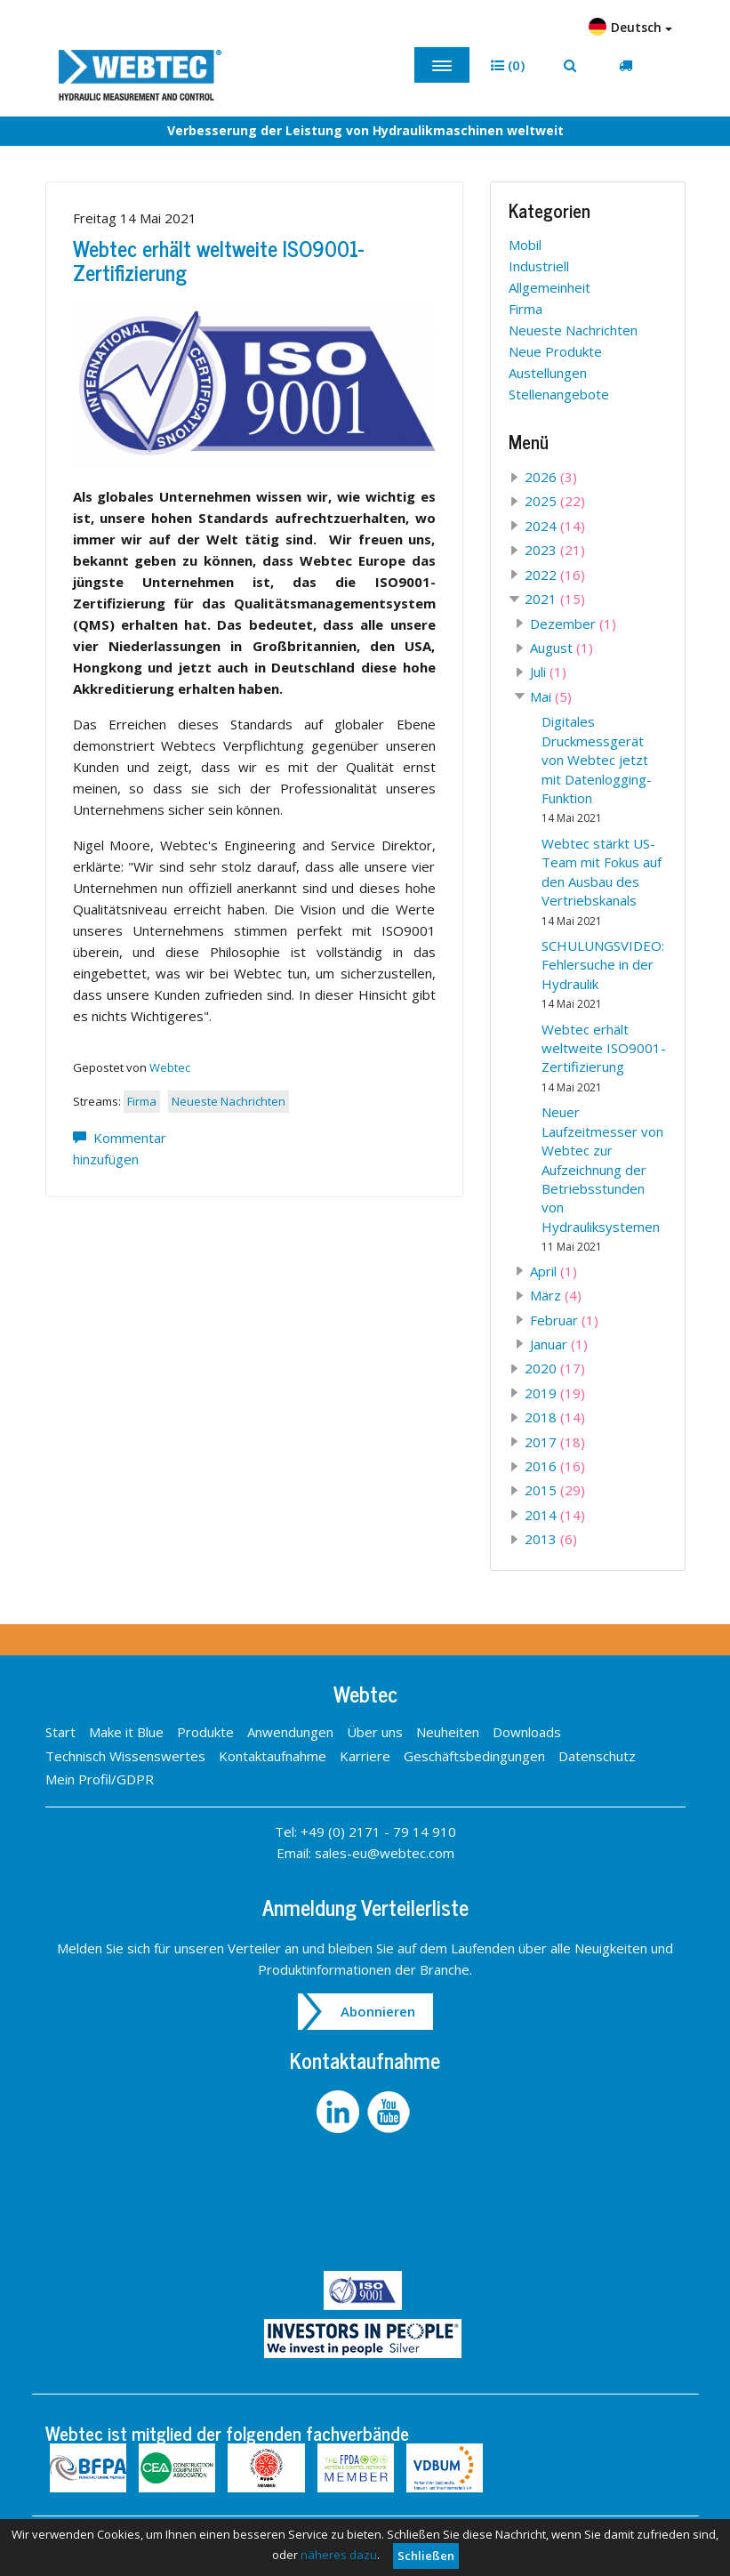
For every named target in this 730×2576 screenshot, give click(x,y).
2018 (555, 1417)
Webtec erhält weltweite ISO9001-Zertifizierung (218, 259)
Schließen (425, 2556)
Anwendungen (290, 1732)
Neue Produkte (555, 351)
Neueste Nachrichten (228, 1101)
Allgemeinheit (549, 287)
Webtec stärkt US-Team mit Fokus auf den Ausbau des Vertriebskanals (601, 881)
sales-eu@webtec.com (384, 1853)
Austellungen (548, 373)
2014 (555, 1515)
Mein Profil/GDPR (99, 1779)
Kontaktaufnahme (272, 1756)
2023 (555, 550)
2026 (551, 477)
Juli (548, 671)
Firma (141, 1101)
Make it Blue (126, 1732)
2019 (555, 1393)
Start (60, 1732)
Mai (551, 696)
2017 (555, 1442)
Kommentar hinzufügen (119, 1148)
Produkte (205, 1732)
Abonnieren (378, 2011)
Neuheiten (447, 1732)
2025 (555, 501)
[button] (507, 65)
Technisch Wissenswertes (125, 1756)
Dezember (573, 623)
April (553, 1271)
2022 (555, 575)
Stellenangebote (559, 394)
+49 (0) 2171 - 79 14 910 (378, 1831)
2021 (555, 599)
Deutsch (630, 27)
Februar (564, 1320)
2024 (555, 526)
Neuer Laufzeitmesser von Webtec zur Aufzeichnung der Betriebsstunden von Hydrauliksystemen (602, 1178)
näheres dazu (339, 2555)
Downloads (527, 1732)
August (561, 647)
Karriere (365, 1756)
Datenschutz (597, 1756)
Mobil (525, 245)
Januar (559, 1344)
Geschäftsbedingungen (474, 1756)
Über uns (375, 1732)
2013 (551, 1539)
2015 (555, 1490)
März (556, 1295)
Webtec (169, 1067)
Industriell (539, 266)
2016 (555, 1466)
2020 (555, 1368)
